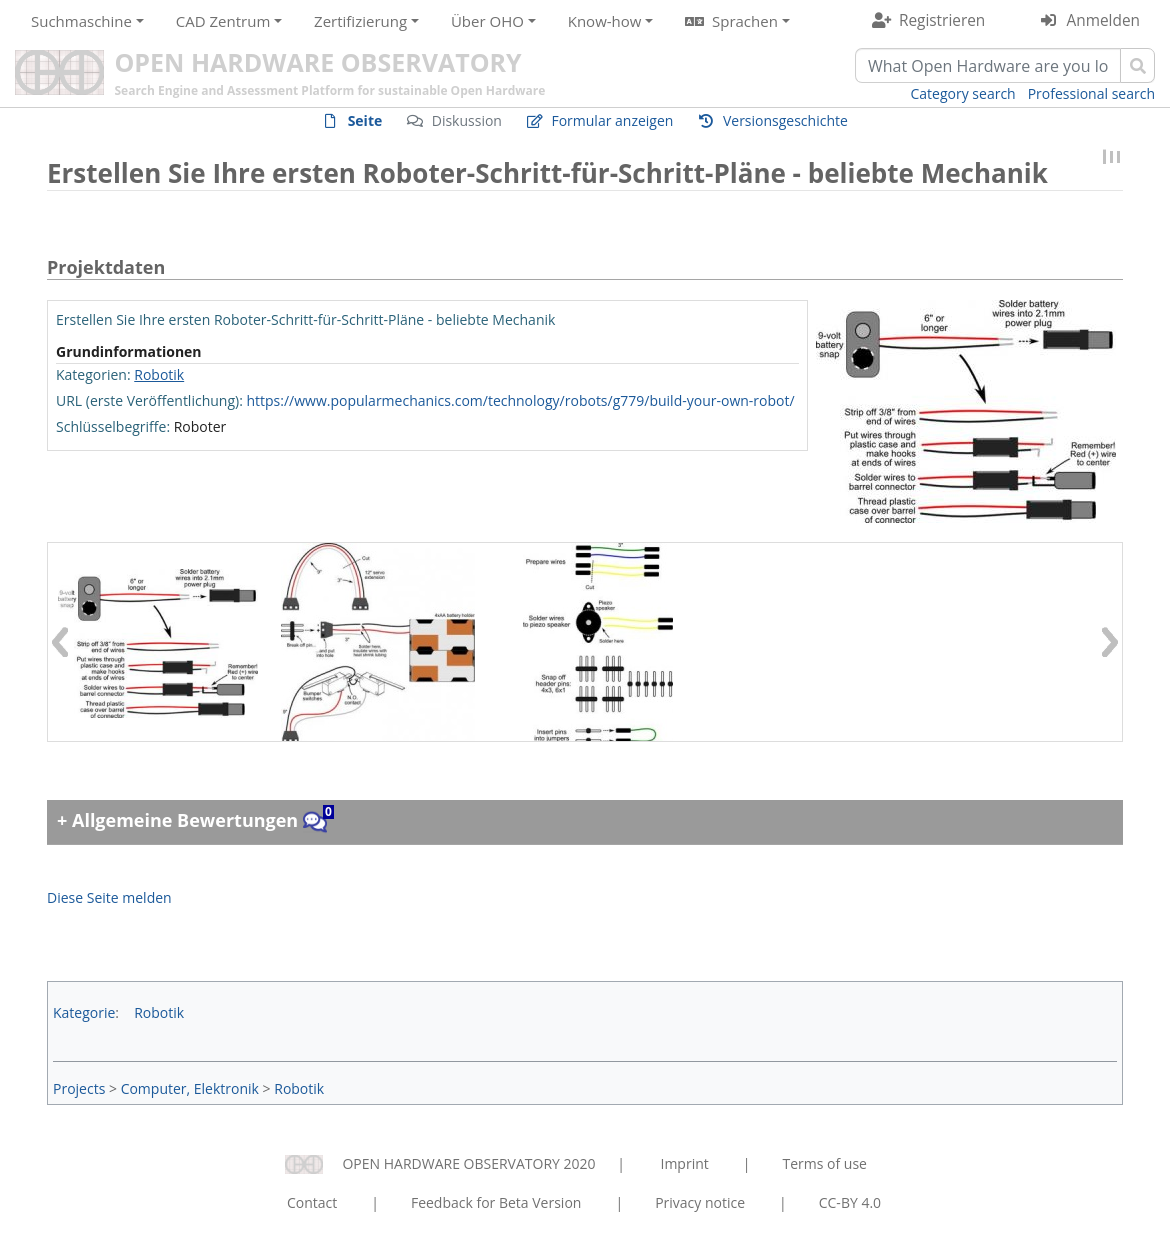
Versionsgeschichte (785, 120)
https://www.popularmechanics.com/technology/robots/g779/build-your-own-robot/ (520, 400)
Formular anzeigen (612, 120)
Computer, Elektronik (190, 1088)
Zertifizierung (360, 21)
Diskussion (467, 120)
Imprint (685, 1163)
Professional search (1091, 93)
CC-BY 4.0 (850, 1202)
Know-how (605, 21)
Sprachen (745, 21)
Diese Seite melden (109, 897)
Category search (963, 93)
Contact (312, 1202)
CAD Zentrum (223, 21)
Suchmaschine (81, 21)
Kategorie (84, 1012)
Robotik (159, 374)
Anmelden (1103, 20)
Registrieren (942, 20)
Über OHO (487, 21)
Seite (365, 120)
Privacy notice (700, 1202)
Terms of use (824, 1163)
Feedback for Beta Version (496, 1202)
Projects (79, 1088)
